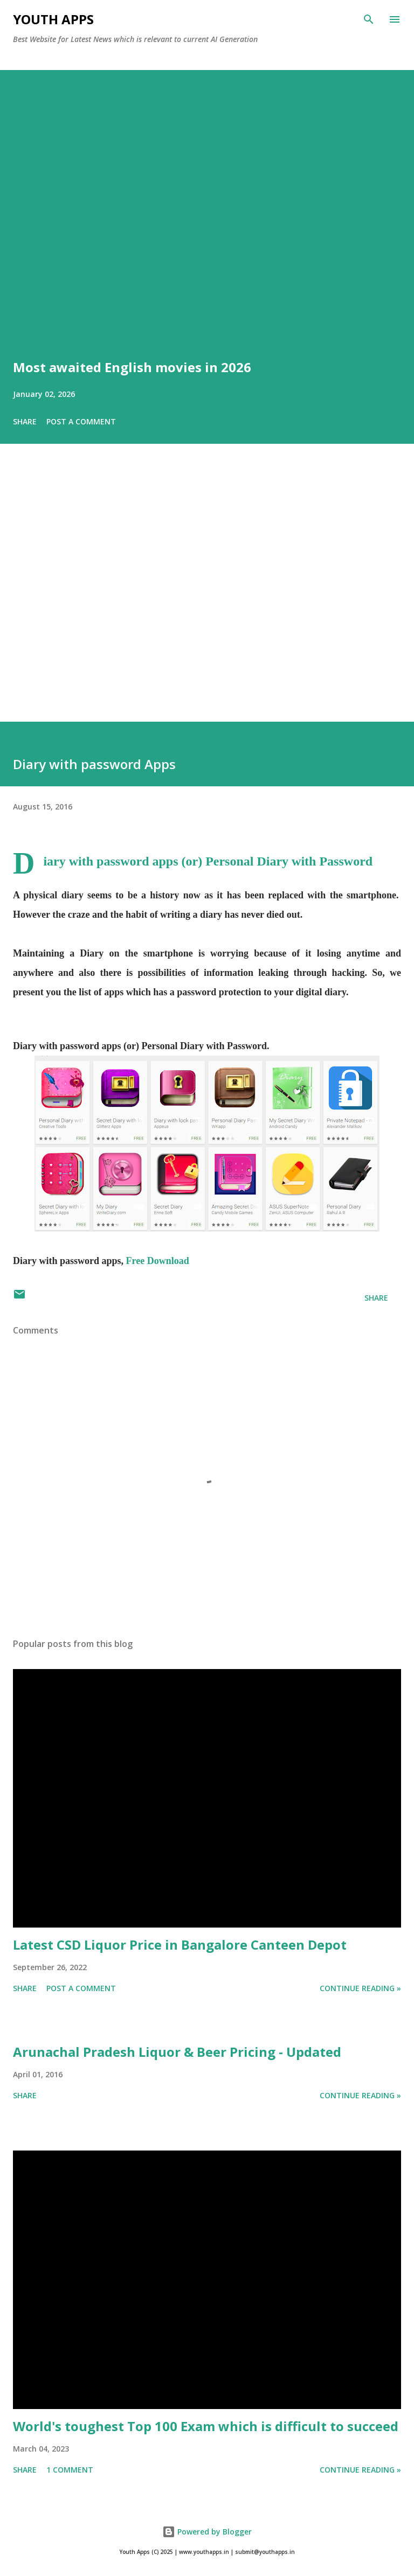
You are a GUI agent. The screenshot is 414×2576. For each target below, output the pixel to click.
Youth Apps (53, 19)
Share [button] (25, 421)
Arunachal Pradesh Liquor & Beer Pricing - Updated (177, 2052)
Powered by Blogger (207, 2531)
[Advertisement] (207, 598)
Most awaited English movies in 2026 (132, 367)
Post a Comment (81, 421)
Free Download (157, 1260)
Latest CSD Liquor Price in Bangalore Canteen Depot (180, 1944)
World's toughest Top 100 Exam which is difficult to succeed (205, 2426)
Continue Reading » (360, 1988)
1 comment (69, 2470)
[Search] (368, 19)
